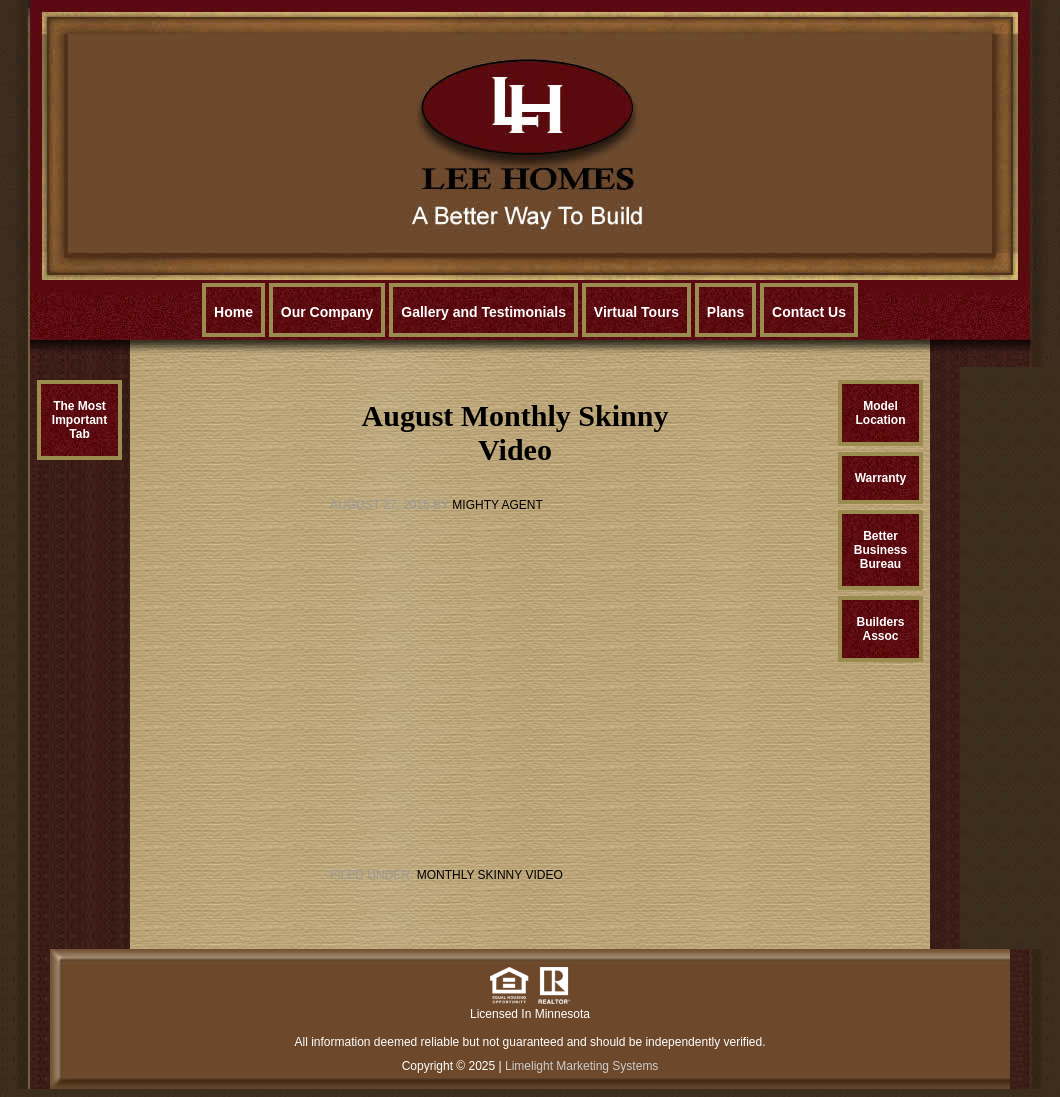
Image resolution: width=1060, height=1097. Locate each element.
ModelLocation (881, 413)
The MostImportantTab (79, 420)
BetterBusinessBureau (880, 550)
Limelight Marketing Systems (581, 1066)
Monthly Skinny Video (490, 875)
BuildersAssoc (880, 629)
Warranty (881, 478)
